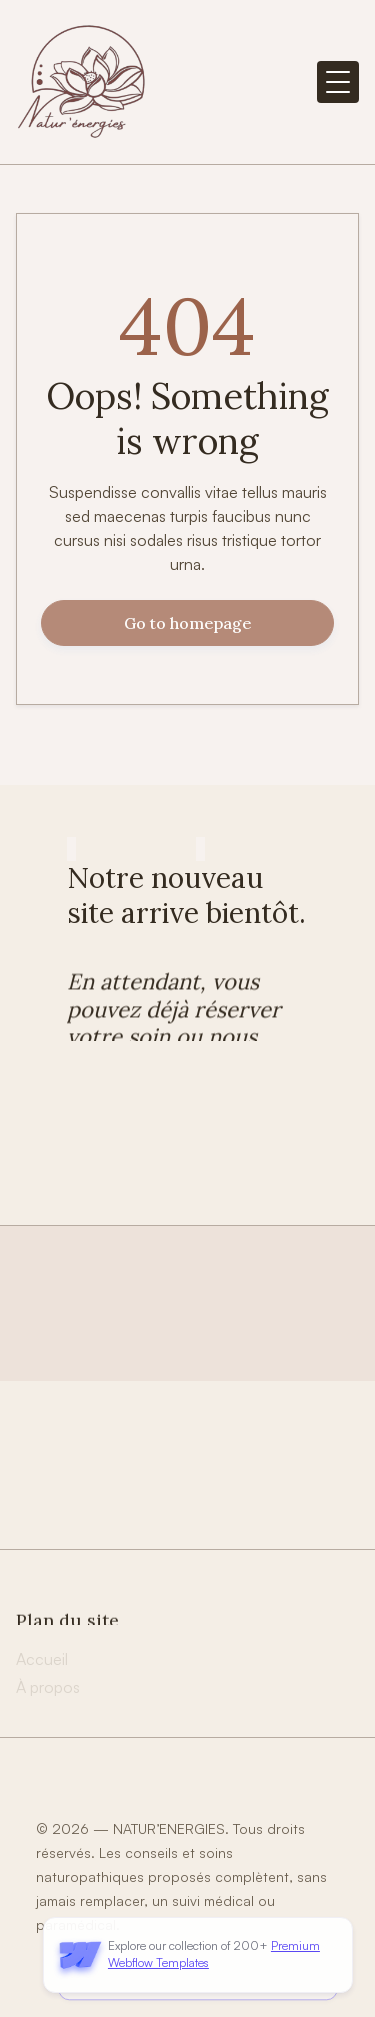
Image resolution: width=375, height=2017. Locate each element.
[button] (338, 82)
